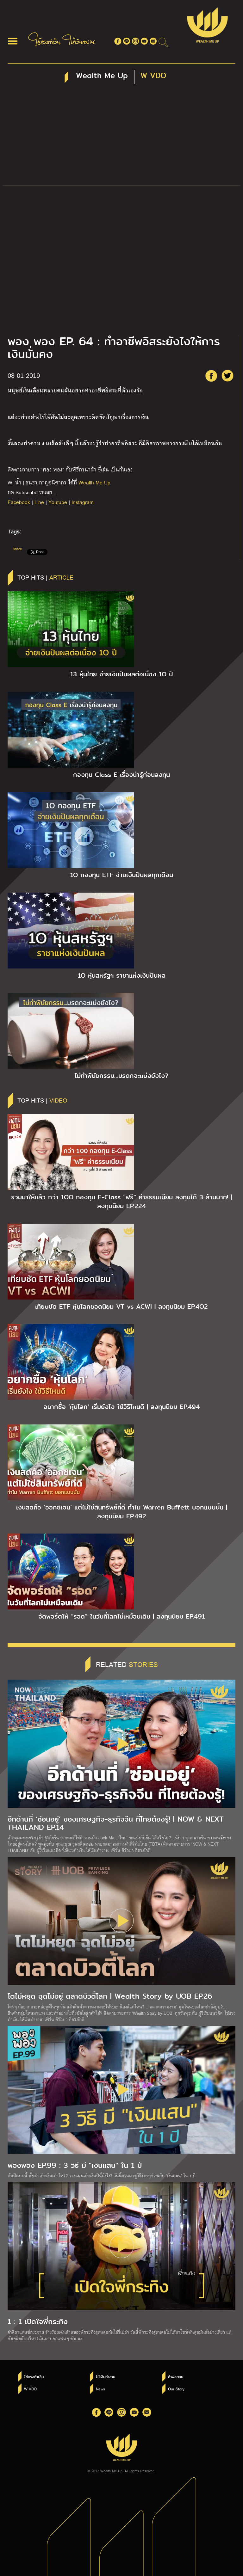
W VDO (30, 2389)
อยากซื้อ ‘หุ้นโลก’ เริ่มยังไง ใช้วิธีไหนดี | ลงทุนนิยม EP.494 (122, 1406)
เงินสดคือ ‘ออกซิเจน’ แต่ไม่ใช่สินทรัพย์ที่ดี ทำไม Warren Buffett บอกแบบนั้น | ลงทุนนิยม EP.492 (121, 1512)
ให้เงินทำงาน (105, 2377)
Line (39, 502)
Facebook (19, 502)
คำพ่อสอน (175, 2377)
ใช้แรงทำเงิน (34, 2377)
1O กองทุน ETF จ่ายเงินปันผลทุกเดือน (121, 874)
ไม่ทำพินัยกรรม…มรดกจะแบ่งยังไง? (121, 1075)
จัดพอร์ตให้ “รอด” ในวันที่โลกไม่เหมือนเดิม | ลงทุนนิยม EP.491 (121, 1616)
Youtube (57, 502)
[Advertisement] (121, 138)
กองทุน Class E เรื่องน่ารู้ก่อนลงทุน (121, 774)
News (100, 2389)
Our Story (176, 2389)
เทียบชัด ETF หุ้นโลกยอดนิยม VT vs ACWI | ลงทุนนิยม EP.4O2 (121, 1306)
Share (17, 549)
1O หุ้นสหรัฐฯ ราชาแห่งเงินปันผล (121, 975)
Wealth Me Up (94, 482)
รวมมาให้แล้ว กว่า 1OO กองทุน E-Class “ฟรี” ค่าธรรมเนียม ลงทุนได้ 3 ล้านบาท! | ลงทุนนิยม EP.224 (121, 1201)
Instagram (83, 502)
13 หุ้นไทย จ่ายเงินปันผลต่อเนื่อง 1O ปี (121, 674)
